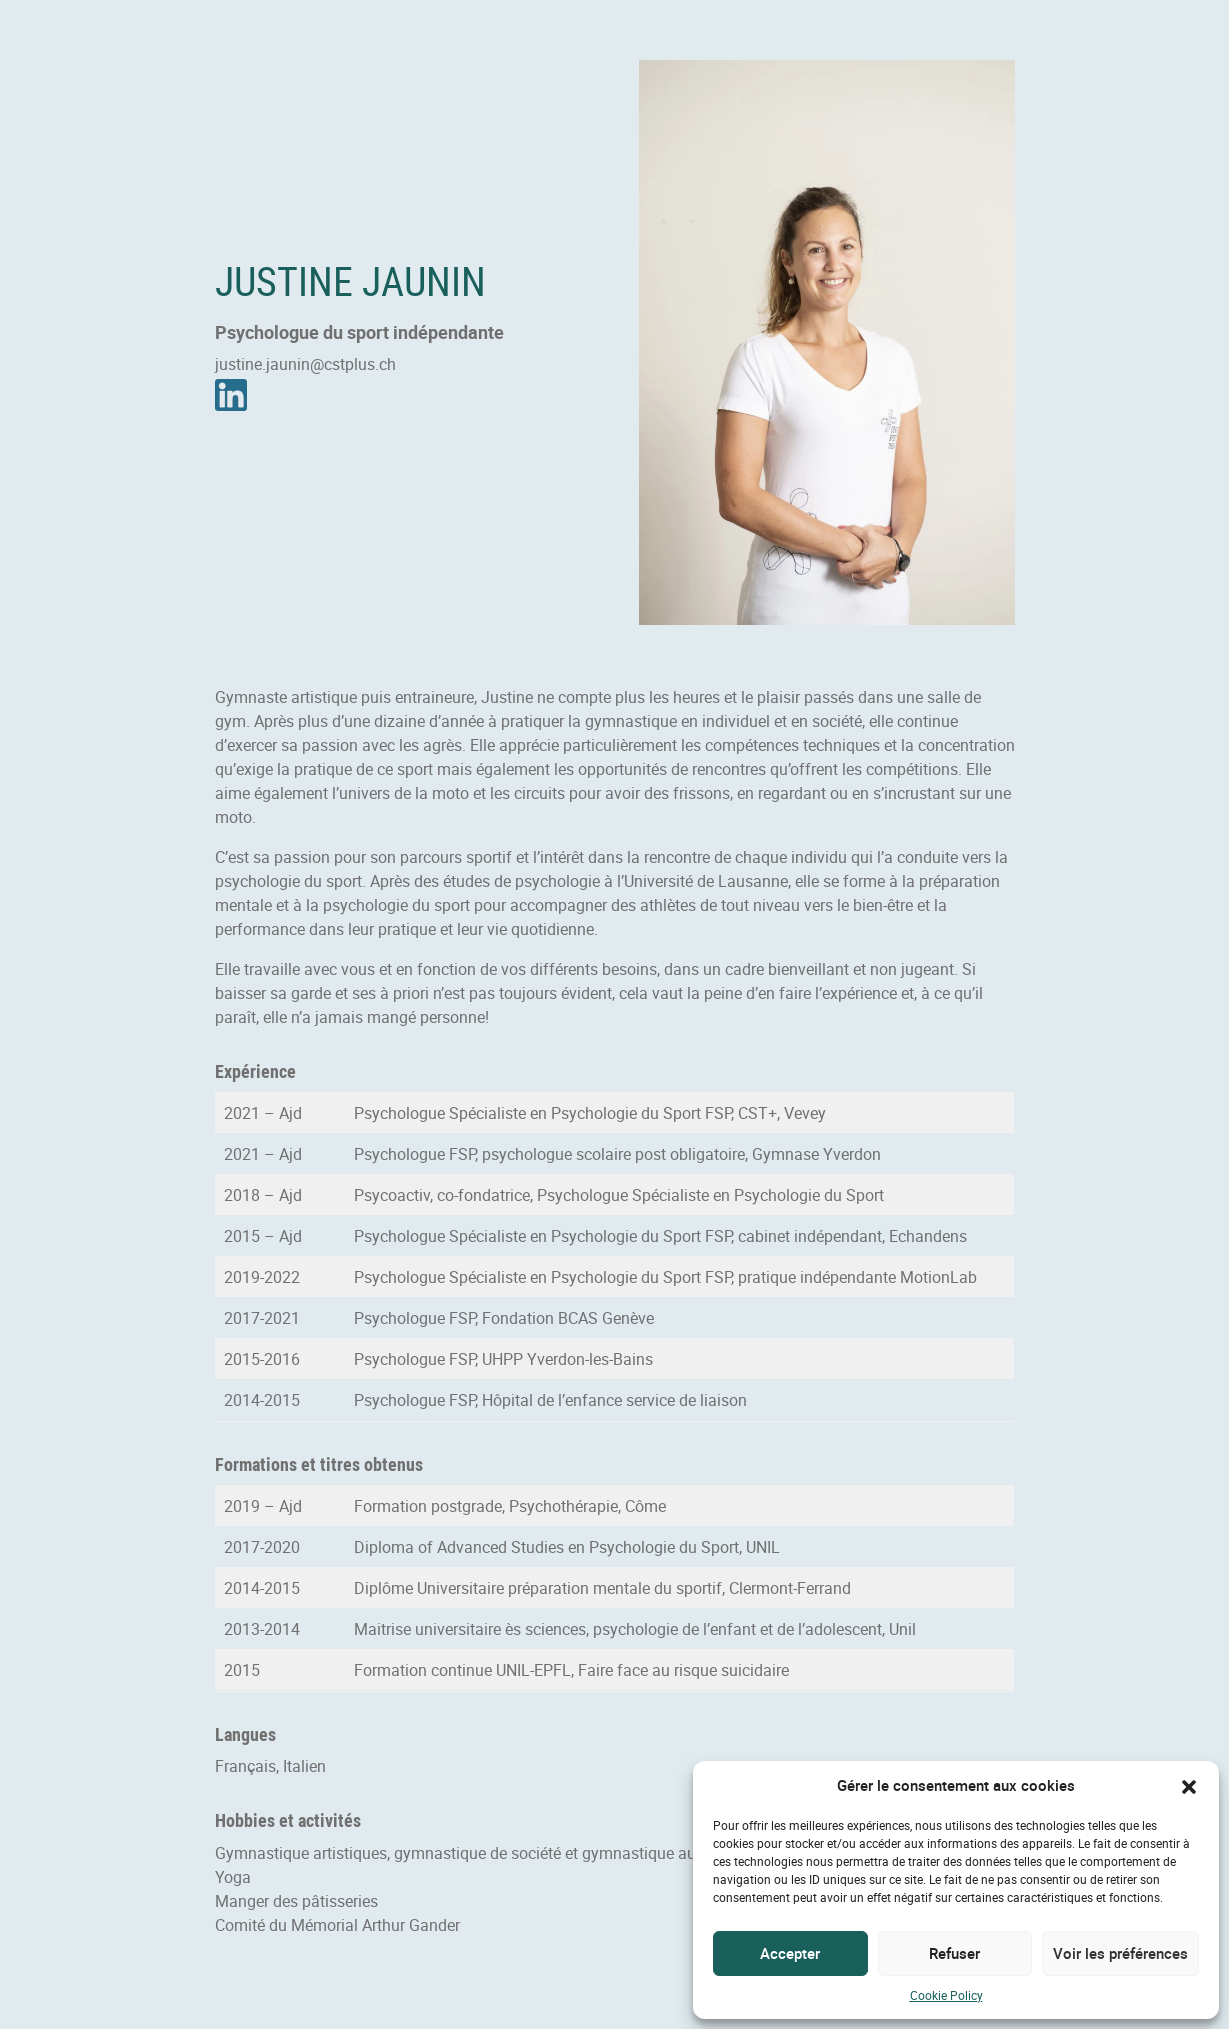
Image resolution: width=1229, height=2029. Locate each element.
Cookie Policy (946, 1995)
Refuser (954, 1953)
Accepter (790, 1953)
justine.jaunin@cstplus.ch (305, 364)
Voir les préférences (1120, 1953)
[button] (1189, 1786)
